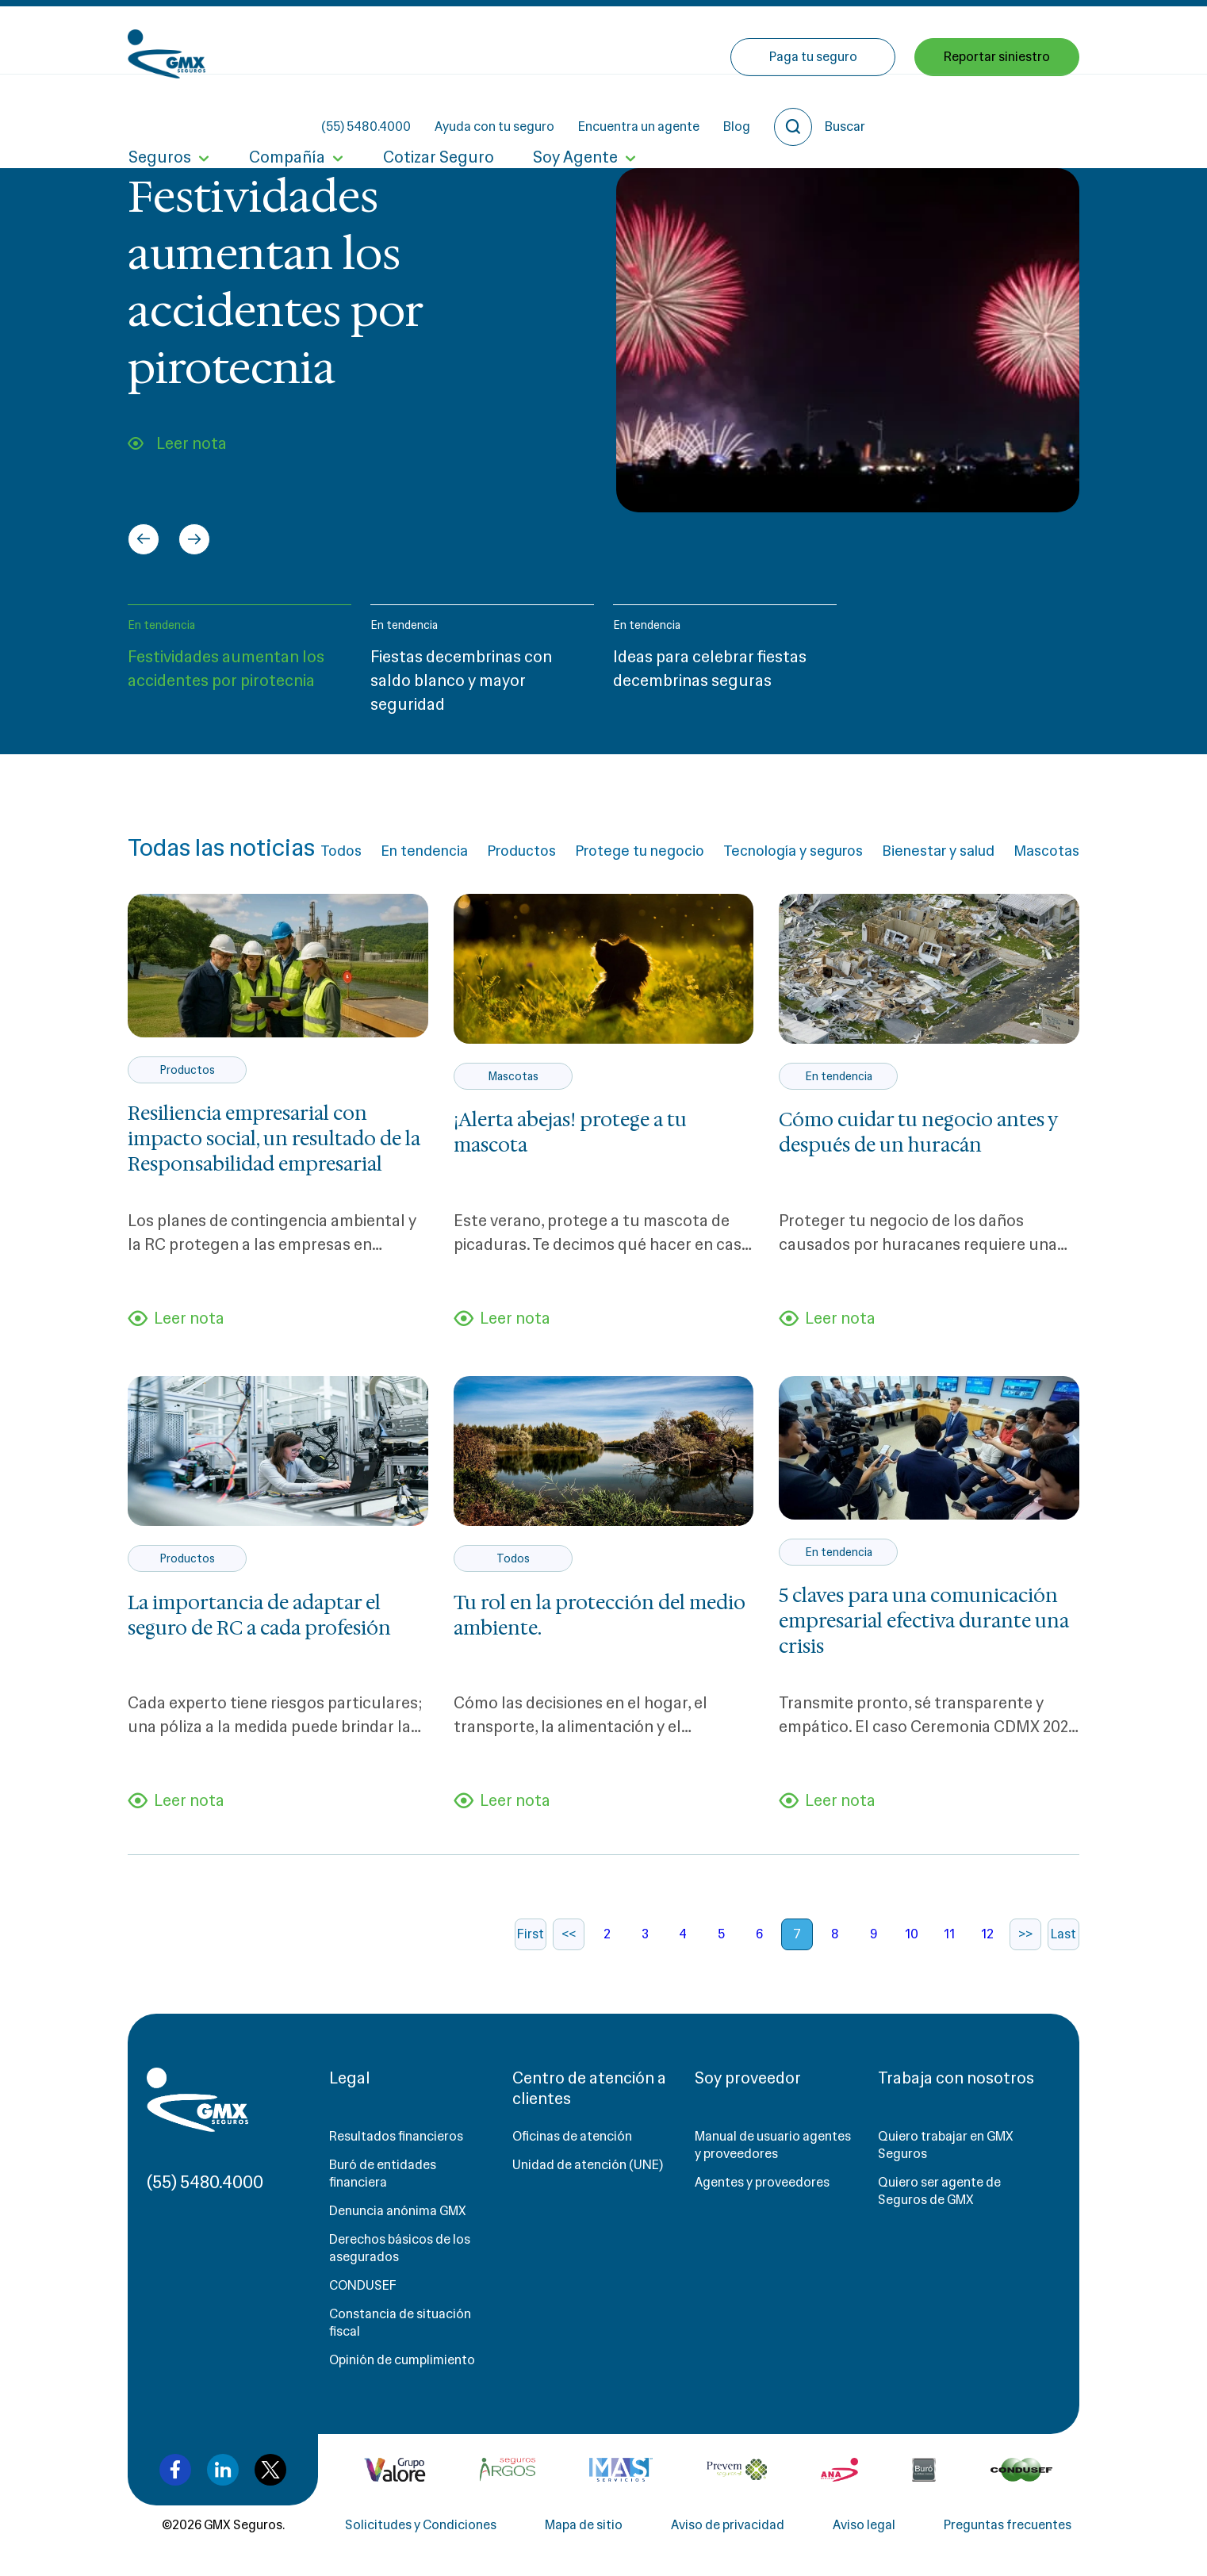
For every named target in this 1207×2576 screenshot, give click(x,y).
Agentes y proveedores (762, 2183)
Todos (341, 851)
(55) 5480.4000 (509, 40)
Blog (879, 40)
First (530, 1934)
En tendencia (161, 625)
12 (987, 1934)
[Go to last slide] (143, 539)
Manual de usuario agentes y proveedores (773, 2146)
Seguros (159, 109)
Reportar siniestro (997, 109)
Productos (521, 851)
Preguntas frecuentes (1007, 2525)
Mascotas (1046, 851)
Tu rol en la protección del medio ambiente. (599, 1615)
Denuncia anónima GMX (397, 2211)
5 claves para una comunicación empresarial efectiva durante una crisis (924, 1622)
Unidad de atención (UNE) (587, 2165)
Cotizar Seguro (436, 109)
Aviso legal (864, 2525)
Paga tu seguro (813, 109)
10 (911, 1934)
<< (568, 1934)
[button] (239, 666)
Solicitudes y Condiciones (420, 2525)
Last (1063, 1934)
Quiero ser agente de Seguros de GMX (939, 2192)
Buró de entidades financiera (382, 2174)
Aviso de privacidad (727, 2525)
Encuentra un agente (781, 40)
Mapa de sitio (584, 2525)
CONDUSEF (363, 2286)
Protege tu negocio (639, 851)
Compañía (285, 109)
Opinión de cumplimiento (402, 2360)
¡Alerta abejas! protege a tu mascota (570, 1132)
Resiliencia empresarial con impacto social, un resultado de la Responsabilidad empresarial (274, 1139)
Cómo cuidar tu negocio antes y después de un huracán (918, 1132)
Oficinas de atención (572, 2137)
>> (1025, 1934)
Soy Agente (572, 109)
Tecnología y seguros (793, 851)
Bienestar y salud (938, 851)
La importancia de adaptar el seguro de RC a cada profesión (259, 1615)
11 (949, 1934)
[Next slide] (194, 539)
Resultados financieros (396, 2137)
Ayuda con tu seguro (637, 40)
